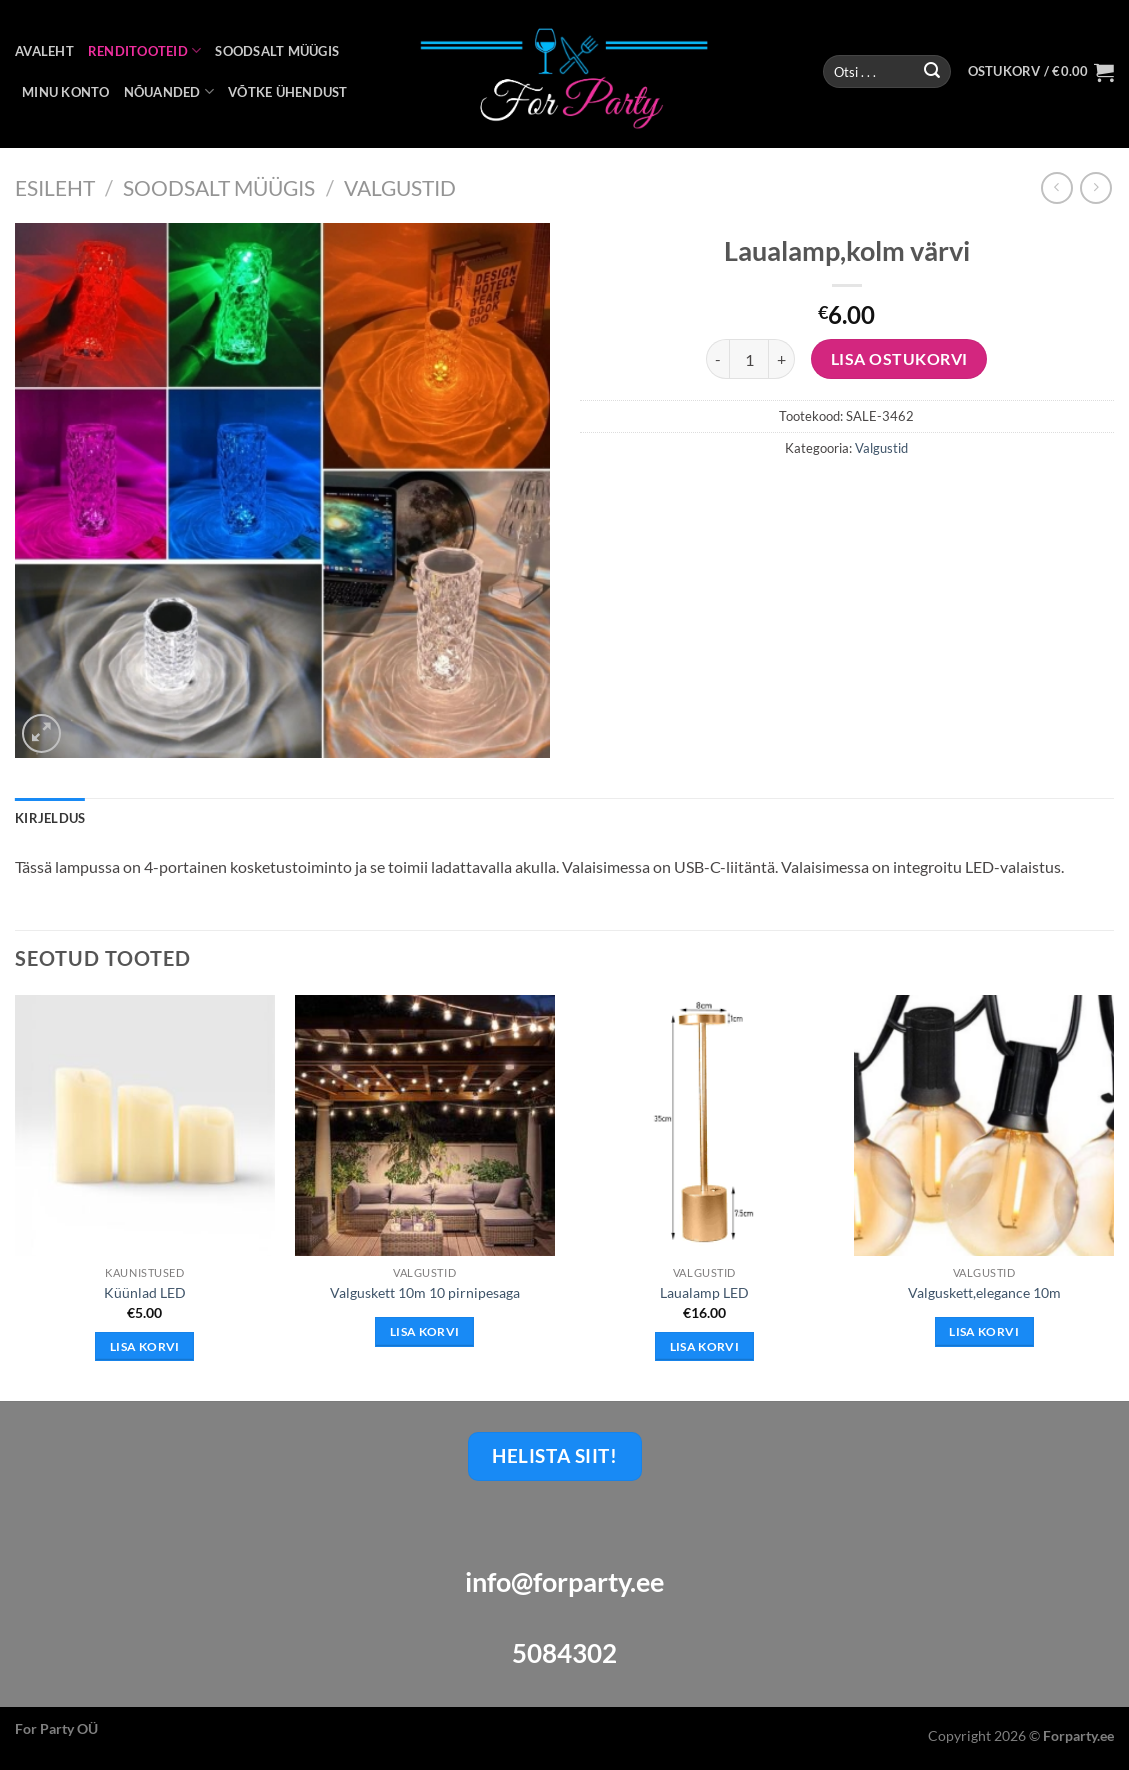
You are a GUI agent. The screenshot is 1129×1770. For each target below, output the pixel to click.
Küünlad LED (145, 1292)
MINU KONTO (66, 92)
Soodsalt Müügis (219, 187)
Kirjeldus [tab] (50, 818)
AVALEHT (44, 51)
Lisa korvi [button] (144, 1346)
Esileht (55, 187)
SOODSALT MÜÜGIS (277, 51)
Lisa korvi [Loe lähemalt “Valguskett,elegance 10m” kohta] (983, 1331)
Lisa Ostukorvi (899, 359)
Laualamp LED (704, 1292)
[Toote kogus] (749, 359)
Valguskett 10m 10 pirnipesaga (425, 1292)
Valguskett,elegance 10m (984, 1292)
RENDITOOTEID (145, 50)
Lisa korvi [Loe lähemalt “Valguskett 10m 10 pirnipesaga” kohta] (424, 1331)
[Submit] (932, 72)
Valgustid (400, 187)
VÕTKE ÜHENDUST (288, 92)
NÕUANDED (169, 91)
